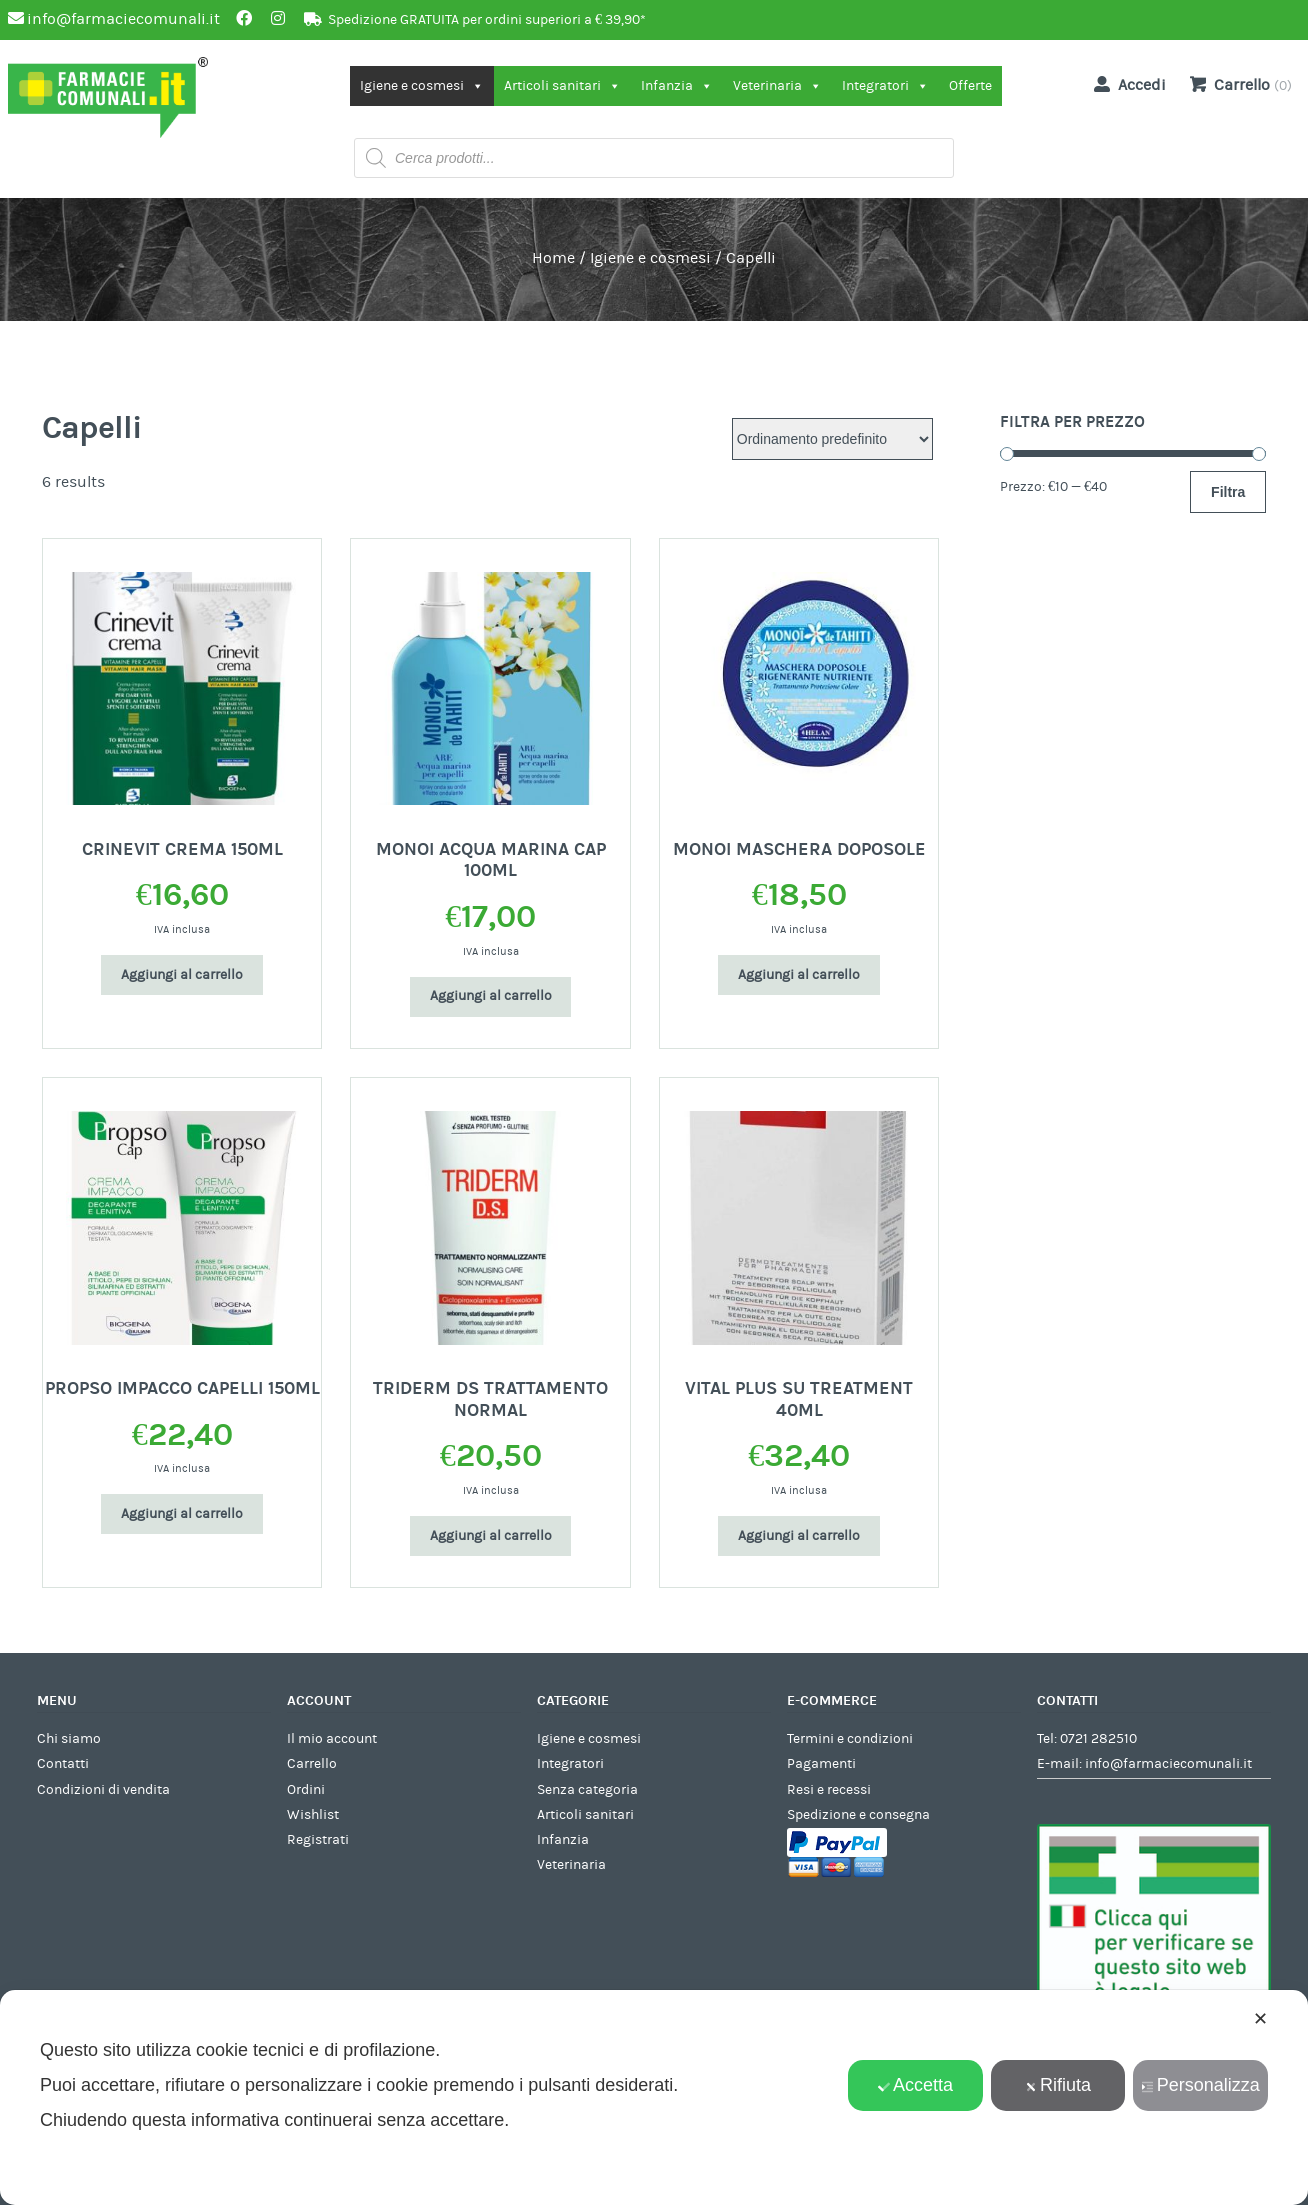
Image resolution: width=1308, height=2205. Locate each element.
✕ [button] (1260, 2019)
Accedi (1126, 84)
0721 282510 (1098, 1739)
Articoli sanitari (562, 86)
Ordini (306, 1790)
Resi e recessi (829, 1790)
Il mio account (332, 1739)
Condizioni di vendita (103, 1790)
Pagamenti (821, 1764)
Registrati (318, 1840)
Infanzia (677, 86)
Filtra (1228, 492)
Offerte (970, 86)
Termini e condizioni (850, 1739)
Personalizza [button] (1201, 2085)
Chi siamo (69, 1739)
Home (553, 258)
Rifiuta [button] (1058, 2085)
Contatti (63, 1764)
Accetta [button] (915, 2085)
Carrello (312, 1764)
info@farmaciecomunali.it (1168, 1764)
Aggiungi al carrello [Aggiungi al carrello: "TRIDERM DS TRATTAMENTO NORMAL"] (491, 1536)
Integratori (885, 86)
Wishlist (313, 1815)
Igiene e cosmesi (422, 86)
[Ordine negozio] (832, 439)
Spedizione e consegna (858, 1815)
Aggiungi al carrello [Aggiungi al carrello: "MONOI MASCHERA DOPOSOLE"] (799, 975)
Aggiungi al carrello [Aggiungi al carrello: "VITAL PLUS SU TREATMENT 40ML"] (799, 1536)
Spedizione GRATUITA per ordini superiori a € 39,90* (487, 20)
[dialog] (654, 2097)
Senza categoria (587, 1790)
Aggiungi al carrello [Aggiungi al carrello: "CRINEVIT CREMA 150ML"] (182, 975)
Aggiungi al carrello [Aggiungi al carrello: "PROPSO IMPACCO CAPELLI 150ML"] (182, 1514)
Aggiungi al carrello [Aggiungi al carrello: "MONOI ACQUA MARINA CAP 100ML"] (491, 996)
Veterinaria (777, 86)
